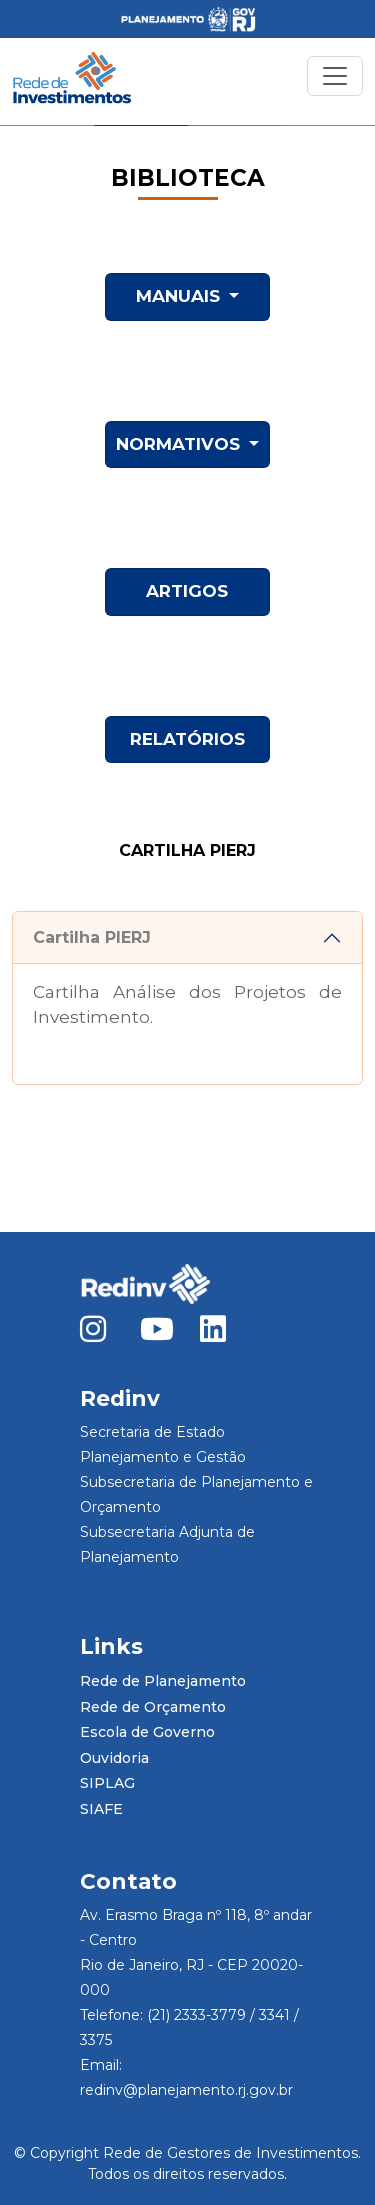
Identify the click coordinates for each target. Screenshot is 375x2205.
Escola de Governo (147, 1732)
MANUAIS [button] (180, 296)
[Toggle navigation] (335, 76)
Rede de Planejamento (163, 1681)
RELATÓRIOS (187, 739)
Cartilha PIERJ (92, 937)
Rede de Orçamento (153, 1707)
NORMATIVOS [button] (180, 444)
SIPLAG (107, 1783)
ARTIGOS (187, 591)
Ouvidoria (114, 1758)
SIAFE (101, 1809)
